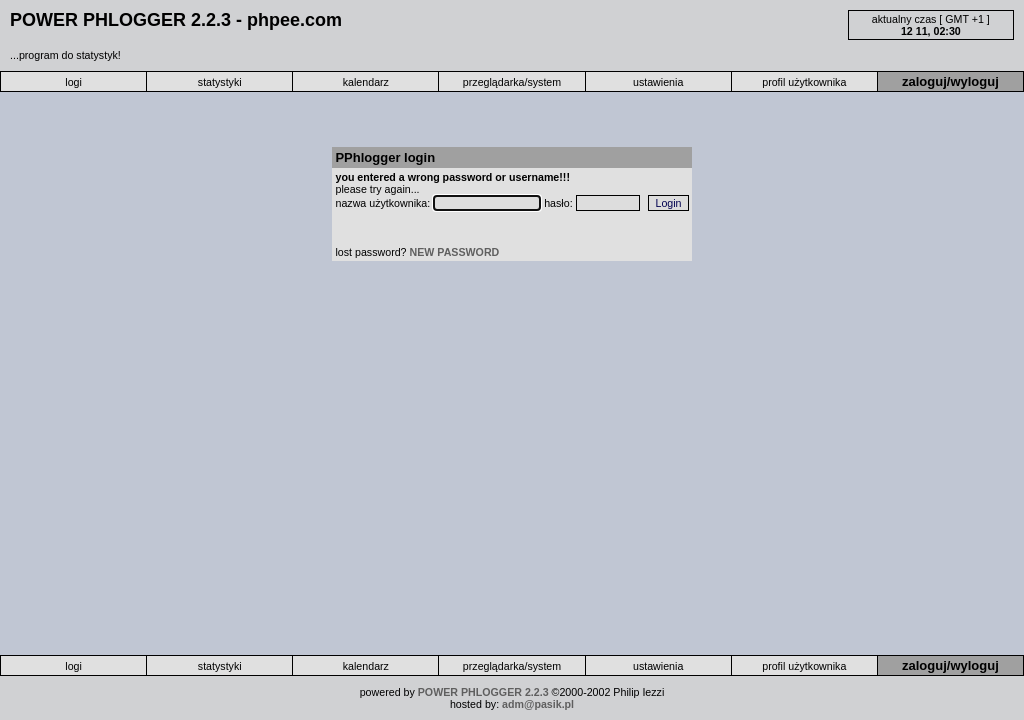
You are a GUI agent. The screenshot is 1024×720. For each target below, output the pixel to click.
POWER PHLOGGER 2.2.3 (483, 692)
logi (73, 82)
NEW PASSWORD (455, 252)
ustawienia (658, 82)
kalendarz (366, 82)
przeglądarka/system (512, 82)
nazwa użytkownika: (384, 203)
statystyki (220, 82)
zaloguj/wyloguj (950, 81)
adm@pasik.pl (538, 704)
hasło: (559, 203)
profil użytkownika (804, 82)
